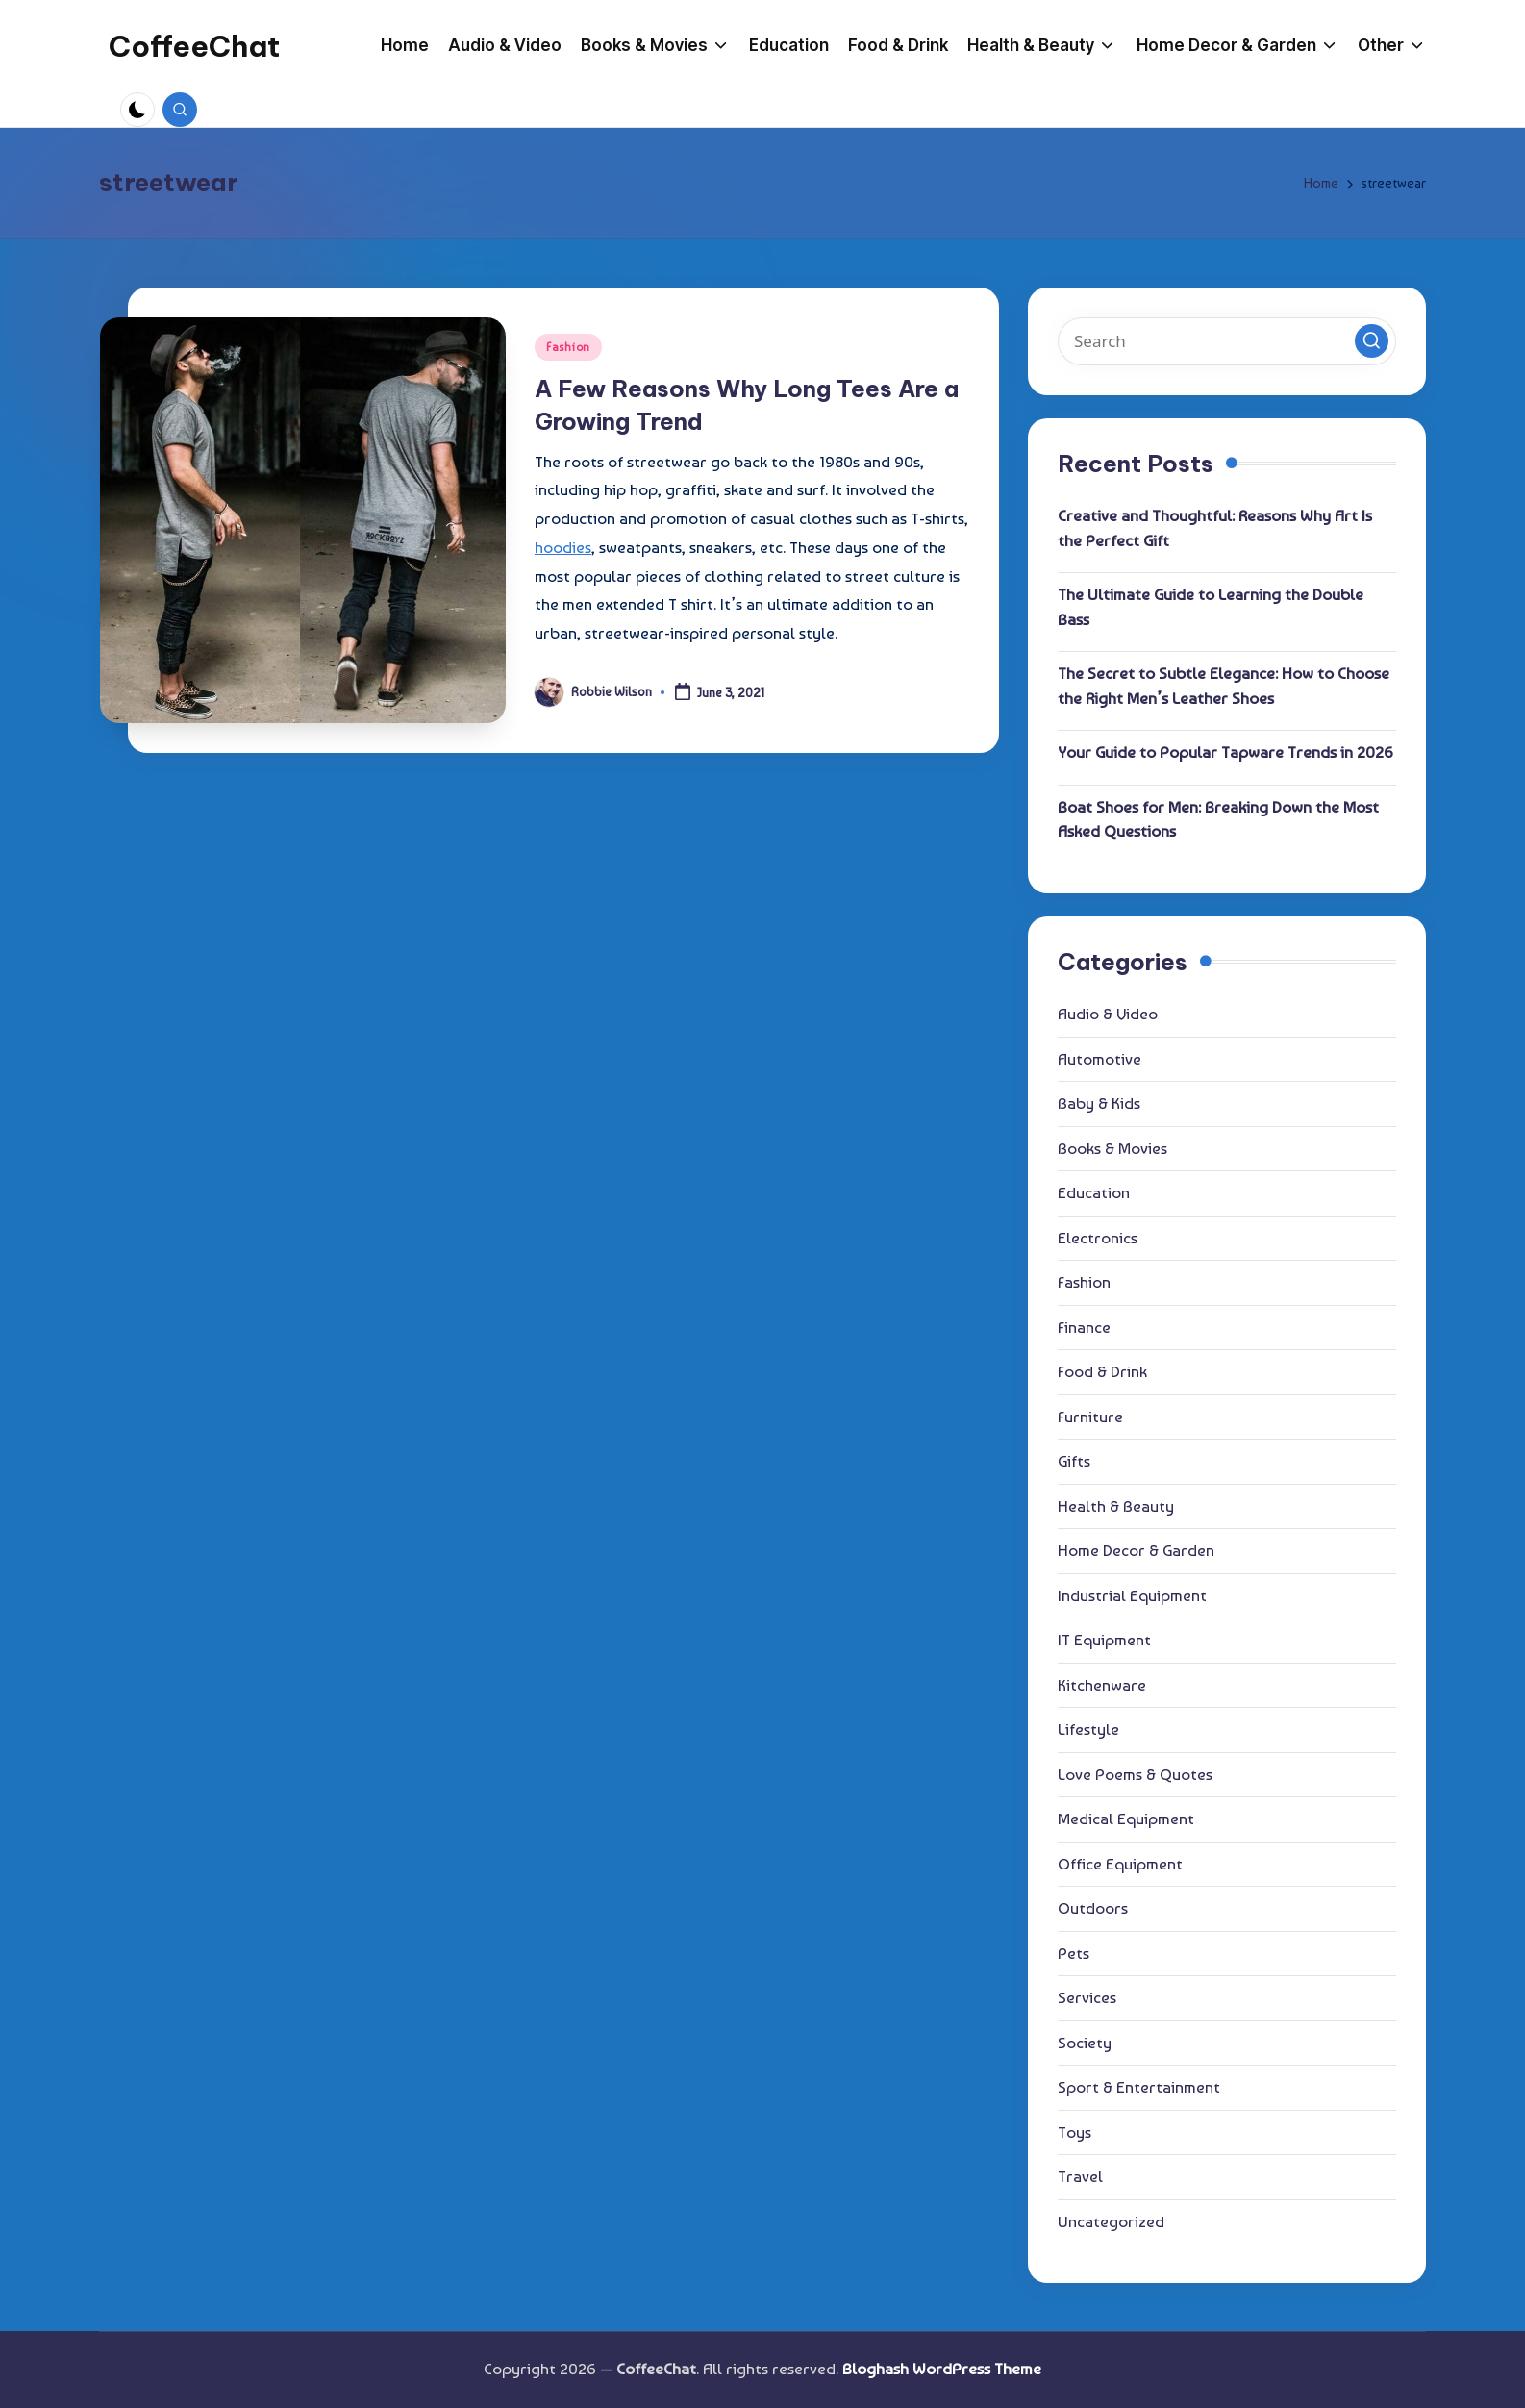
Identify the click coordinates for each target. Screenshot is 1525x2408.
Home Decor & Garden (1136, 1550)
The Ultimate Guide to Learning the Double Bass (1210, 607)
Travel (1080, 2176)
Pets (1073, 1953)
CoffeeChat (194, 46)
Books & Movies (1112, 1148)
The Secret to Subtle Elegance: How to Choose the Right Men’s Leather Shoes (1223, 686)
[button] (1371, 341)
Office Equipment (1120, 1863)
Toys (1074, 2132)
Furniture (1090, 1416)
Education (1094, 1192)
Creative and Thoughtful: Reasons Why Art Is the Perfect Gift (1215, 528)
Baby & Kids (1099, 1103)
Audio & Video (1108, 1013)
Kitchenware (1102, 1684)
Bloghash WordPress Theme (941, 2368)
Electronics (1098, 1237)
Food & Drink (1102, 1371)
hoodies (563, 547)
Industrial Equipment (1132, 1595)
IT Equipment (1104, 1639)
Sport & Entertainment (1139, 2086)
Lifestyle (1088, 1729)
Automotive (1099, 1058)
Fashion (568, 347)
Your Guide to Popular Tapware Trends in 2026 (1225, 752)
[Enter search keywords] (1227, 341)
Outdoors (1093, 1908)
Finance (1084, 1327)
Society (1085, 2042)
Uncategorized (1111, 2221)
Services (1087, 1997)
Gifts (1074, 1460)
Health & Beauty (1116, 1506)
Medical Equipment (1126, 1818)
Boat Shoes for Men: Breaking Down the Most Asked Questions (1218, 819)
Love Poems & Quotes (1135, 1774)
